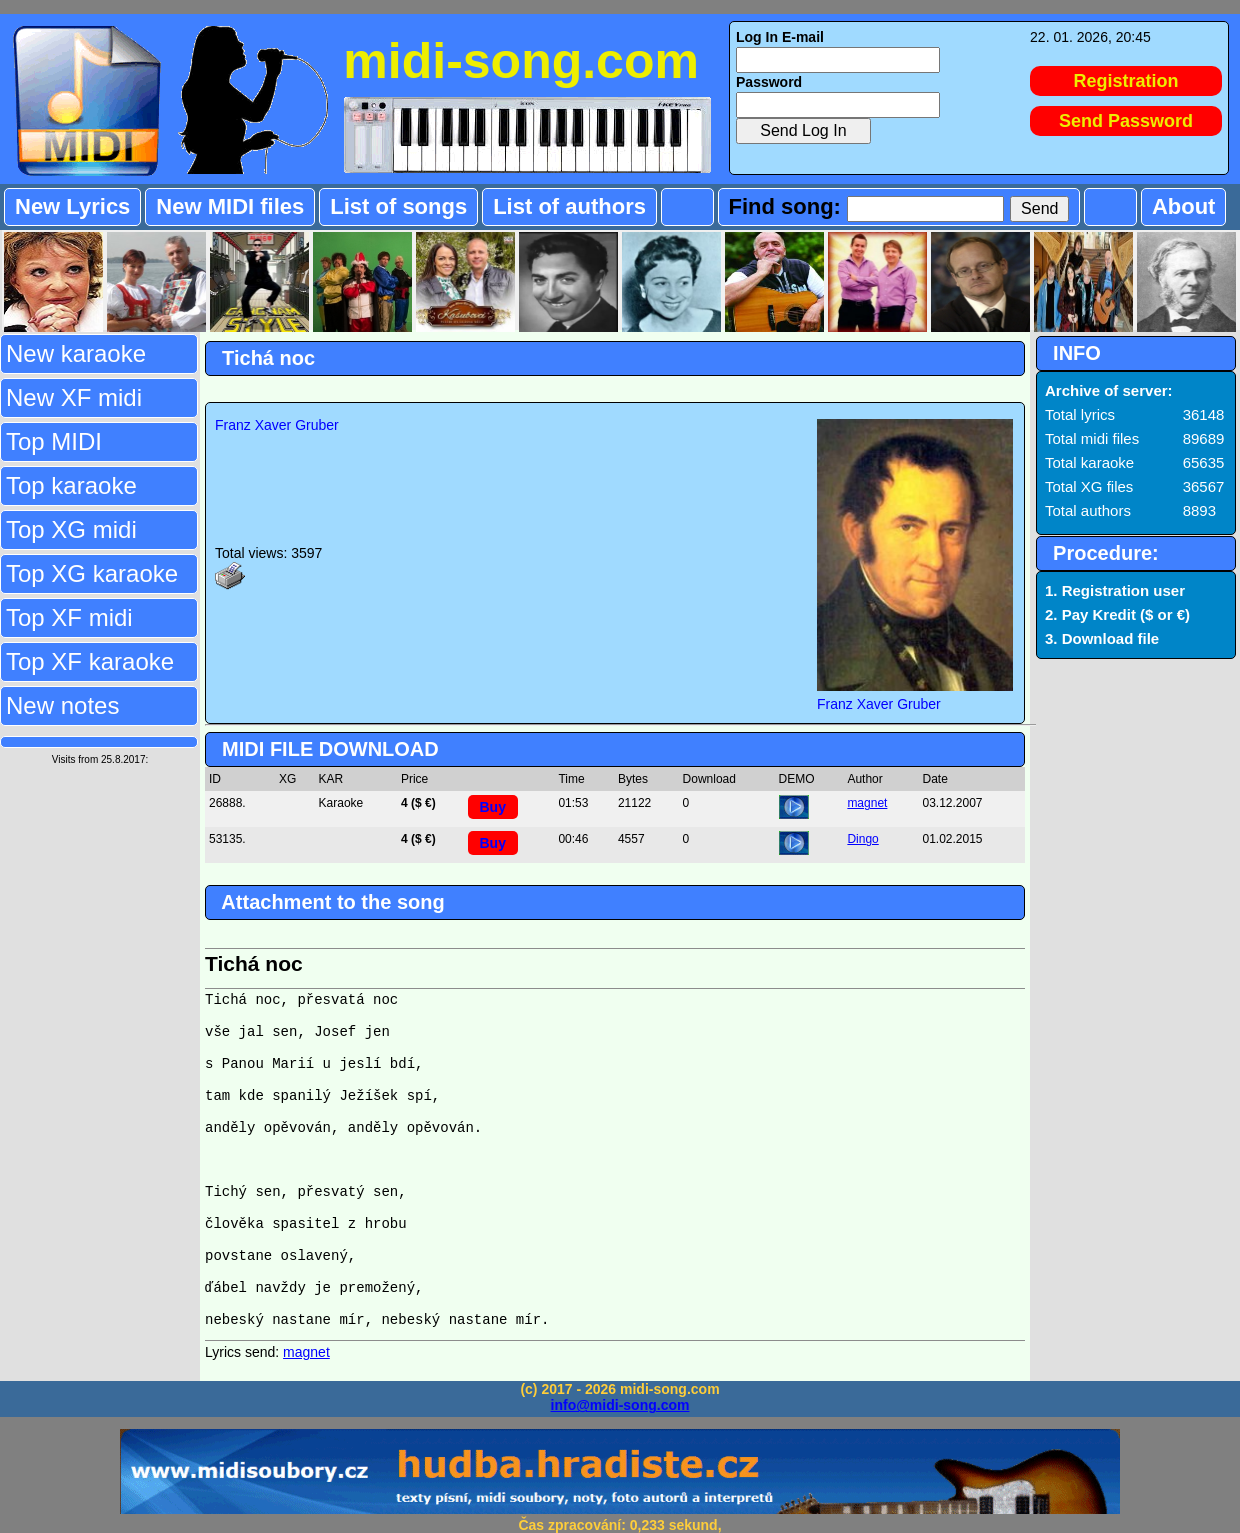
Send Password (1126, 121)
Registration (1126, 81)
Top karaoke (71, 485)
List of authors (569, 206)
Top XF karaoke (90, 661)
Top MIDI (54, 441)
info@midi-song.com (620, 1405)
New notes (62, 705)
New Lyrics (72, 206)
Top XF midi (69, 617)
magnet (867, 803)
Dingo (862, 839)
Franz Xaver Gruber (277, 425)
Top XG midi (71, 529)
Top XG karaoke (92, 573)
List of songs (398, 206)
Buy (492, 807)
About (1184, 206)
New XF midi (74, 397)
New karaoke (76, 353)
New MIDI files (230, 206)
